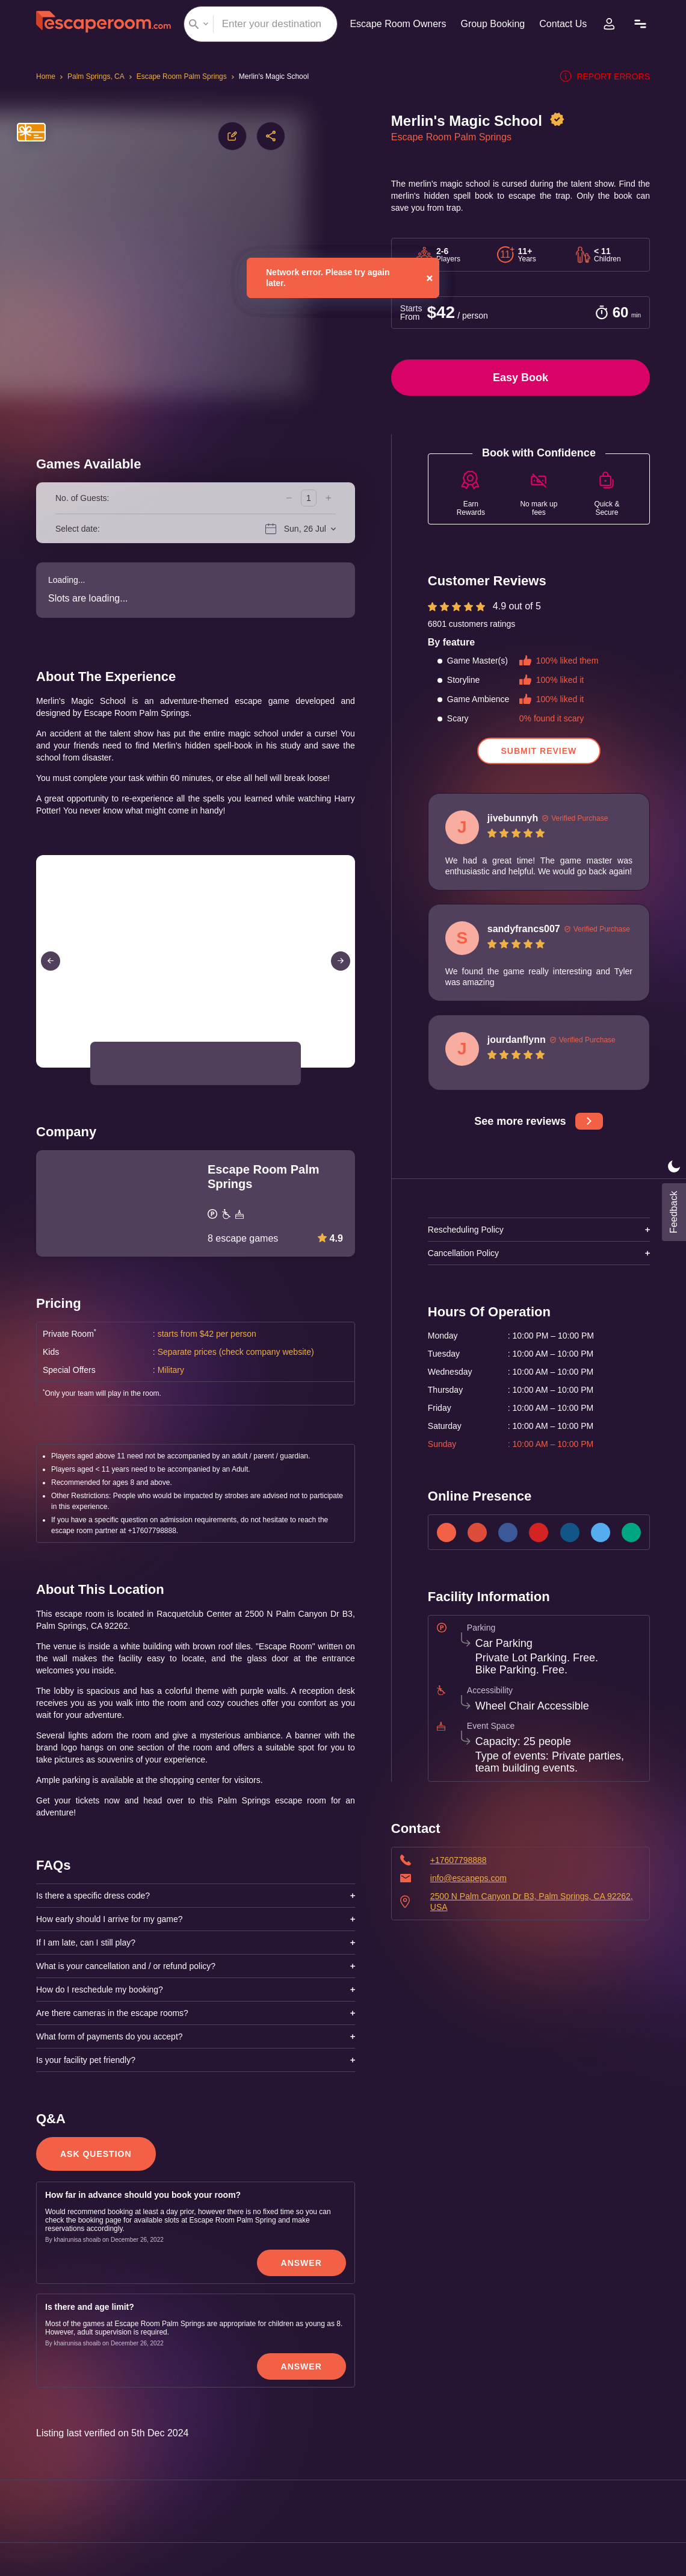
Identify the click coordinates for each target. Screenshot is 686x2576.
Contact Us (565, 24)
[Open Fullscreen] (351, 1067)
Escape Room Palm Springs (182, 76)
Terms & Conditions (57, 2434)
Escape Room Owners (393, 24)
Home (46, 76)
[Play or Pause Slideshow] (39, 1067)
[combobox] (257, 24)
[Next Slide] (340, 961)
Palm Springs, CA (97, 76)
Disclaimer (40, 2503)
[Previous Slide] (50, 961)
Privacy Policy (46, 2457)
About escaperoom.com (618, 2433)
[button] (118, 1063)
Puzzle (654, 2502)
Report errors (607, 76)
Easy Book (520, 378)
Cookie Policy (46, 2480)
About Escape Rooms (623, 2410)
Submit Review (538, 758)
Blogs (655, 2479)
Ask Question (94, 1900)
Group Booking (491, 24)
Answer (302, 2009)
